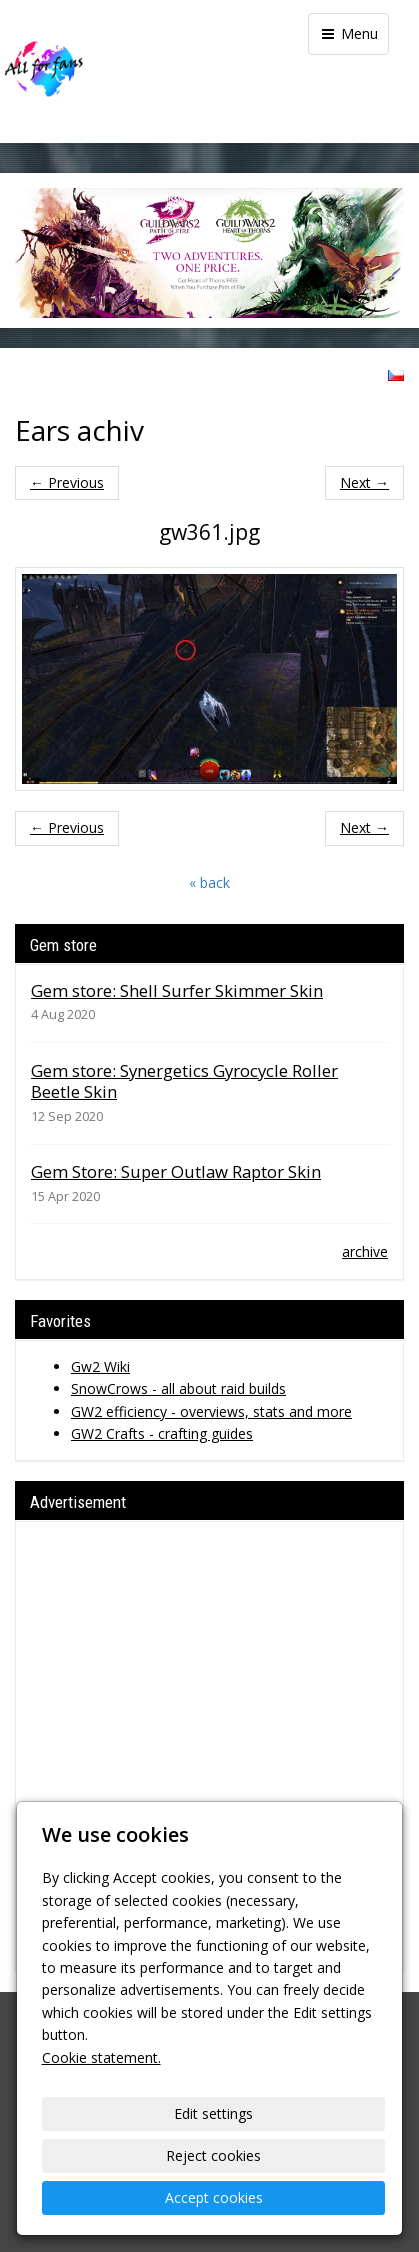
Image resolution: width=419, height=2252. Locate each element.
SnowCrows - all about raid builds (178, 1388)
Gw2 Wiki (100, 1366)
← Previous (67, 482)
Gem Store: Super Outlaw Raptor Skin (176, 1171)
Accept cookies (214, 2197)
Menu (348, 33)
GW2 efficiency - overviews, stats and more (211, 1411)
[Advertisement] (209, 1746)
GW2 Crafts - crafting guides (162, 1433)
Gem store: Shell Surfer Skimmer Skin (177, 990)
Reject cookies (213, 2155)
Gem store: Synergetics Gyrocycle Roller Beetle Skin (184, 1081)
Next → (364, 482)
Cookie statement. (101, 2057)
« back (209, 882)
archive (365, 1251)
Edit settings (213, 2113)
